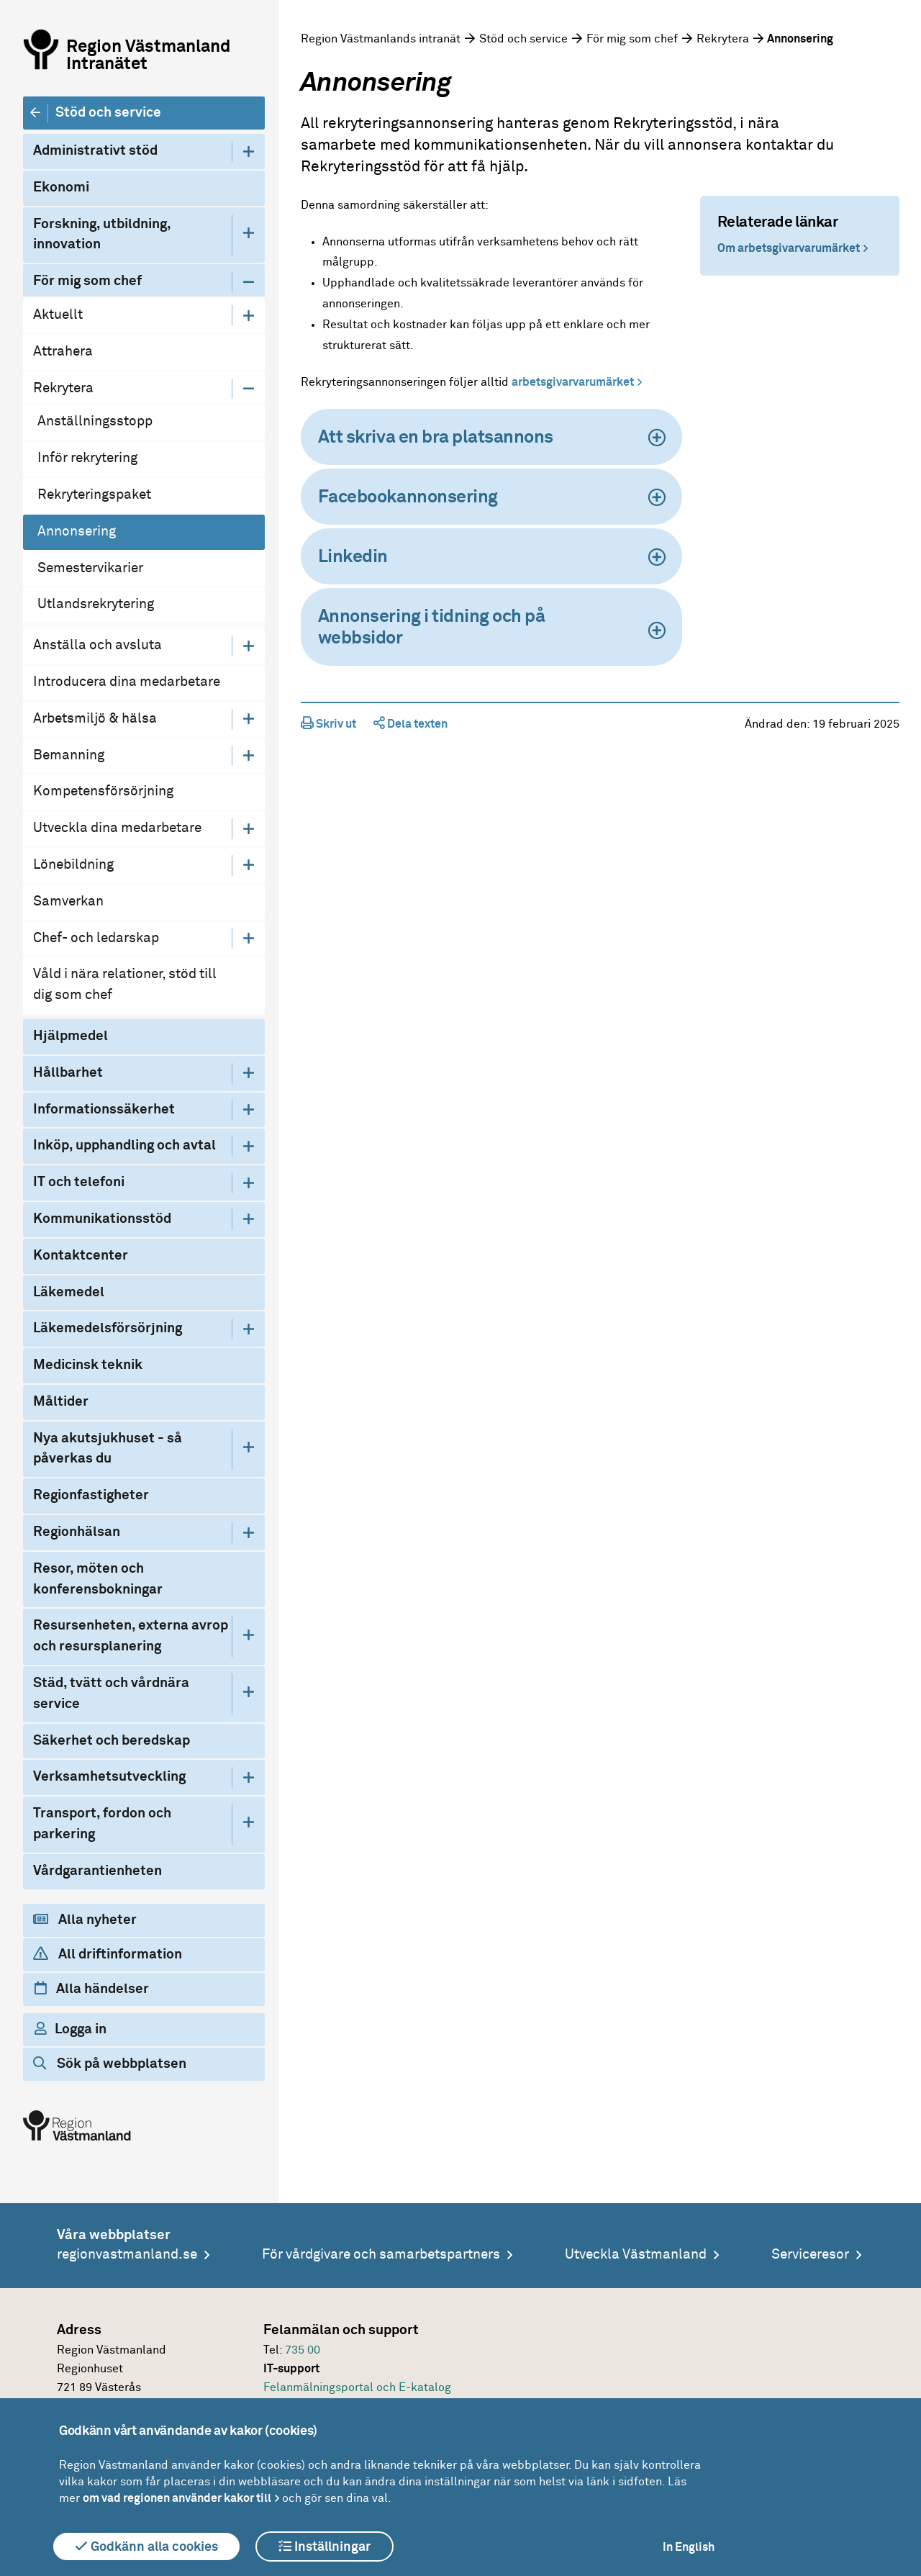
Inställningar (324, 2546)
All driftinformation (107, 1954)
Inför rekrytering (87, 458)
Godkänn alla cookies (146, 2546)
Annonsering (76, 531)
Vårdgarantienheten (97, 1871)
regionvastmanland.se (127, 2254)
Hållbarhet (68, 1073)
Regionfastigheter (91, 1495)
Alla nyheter (85, 1919)
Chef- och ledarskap (96, 938)
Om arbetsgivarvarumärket (788, 248)
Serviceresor (810, 2254)
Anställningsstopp (95, 421)
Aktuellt (58, 315)
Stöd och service (108, 112)
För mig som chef (87, 281)
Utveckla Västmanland (636, 2254)
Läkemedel (68, 1292)
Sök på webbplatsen (109, 2063)
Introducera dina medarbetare (126, 682)
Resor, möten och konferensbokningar (98, 1579)
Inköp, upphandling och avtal (124, 1145)
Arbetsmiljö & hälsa (95, 719)
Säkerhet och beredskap (111, 1741)
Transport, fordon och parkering (102, 1824)
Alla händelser (92, 1988)
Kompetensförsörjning (103, 791)
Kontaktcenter (80, 1255)
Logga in (70, 2029)
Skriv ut (328, 724)
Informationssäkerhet (104, 1109)
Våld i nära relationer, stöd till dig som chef (125, 984)
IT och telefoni (78, 1182)
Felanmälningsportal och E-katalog (357, 2387)
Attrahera (63, 351)
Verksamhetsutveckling (109, 1777)
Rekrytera (63, 388)
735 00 (302, 2350)
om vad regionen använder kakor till (177, 2498)
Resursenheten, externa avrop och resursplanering (130, 1636)
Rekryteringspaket (94, 495)
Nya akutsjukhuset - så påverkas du (107, 1449)
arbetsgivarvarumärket (573, 382)
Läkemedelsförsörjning (107, 1328)
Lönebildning (73, 865)
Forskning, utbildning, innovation (102, 234)
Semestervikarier (90, 568)
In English (688, 2547)
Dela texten (410, 724)
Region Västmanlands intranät (380, 39)
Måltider (61, 1402)
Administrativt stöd (95, 151)
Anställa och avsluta (97, 645)
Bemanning (68, 755)
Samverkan (68, 901)
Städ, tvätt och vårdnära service (111, 1693)
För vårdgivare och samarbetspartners (381, 2254)
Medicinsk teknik (87, 1365)
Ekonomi (61, 187)
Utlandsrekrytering (95, 604)
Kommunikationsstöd (102, 1219)
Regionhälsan (76, 1532)
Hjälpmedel (70, 1036)
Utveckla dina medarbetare (117, 828)
